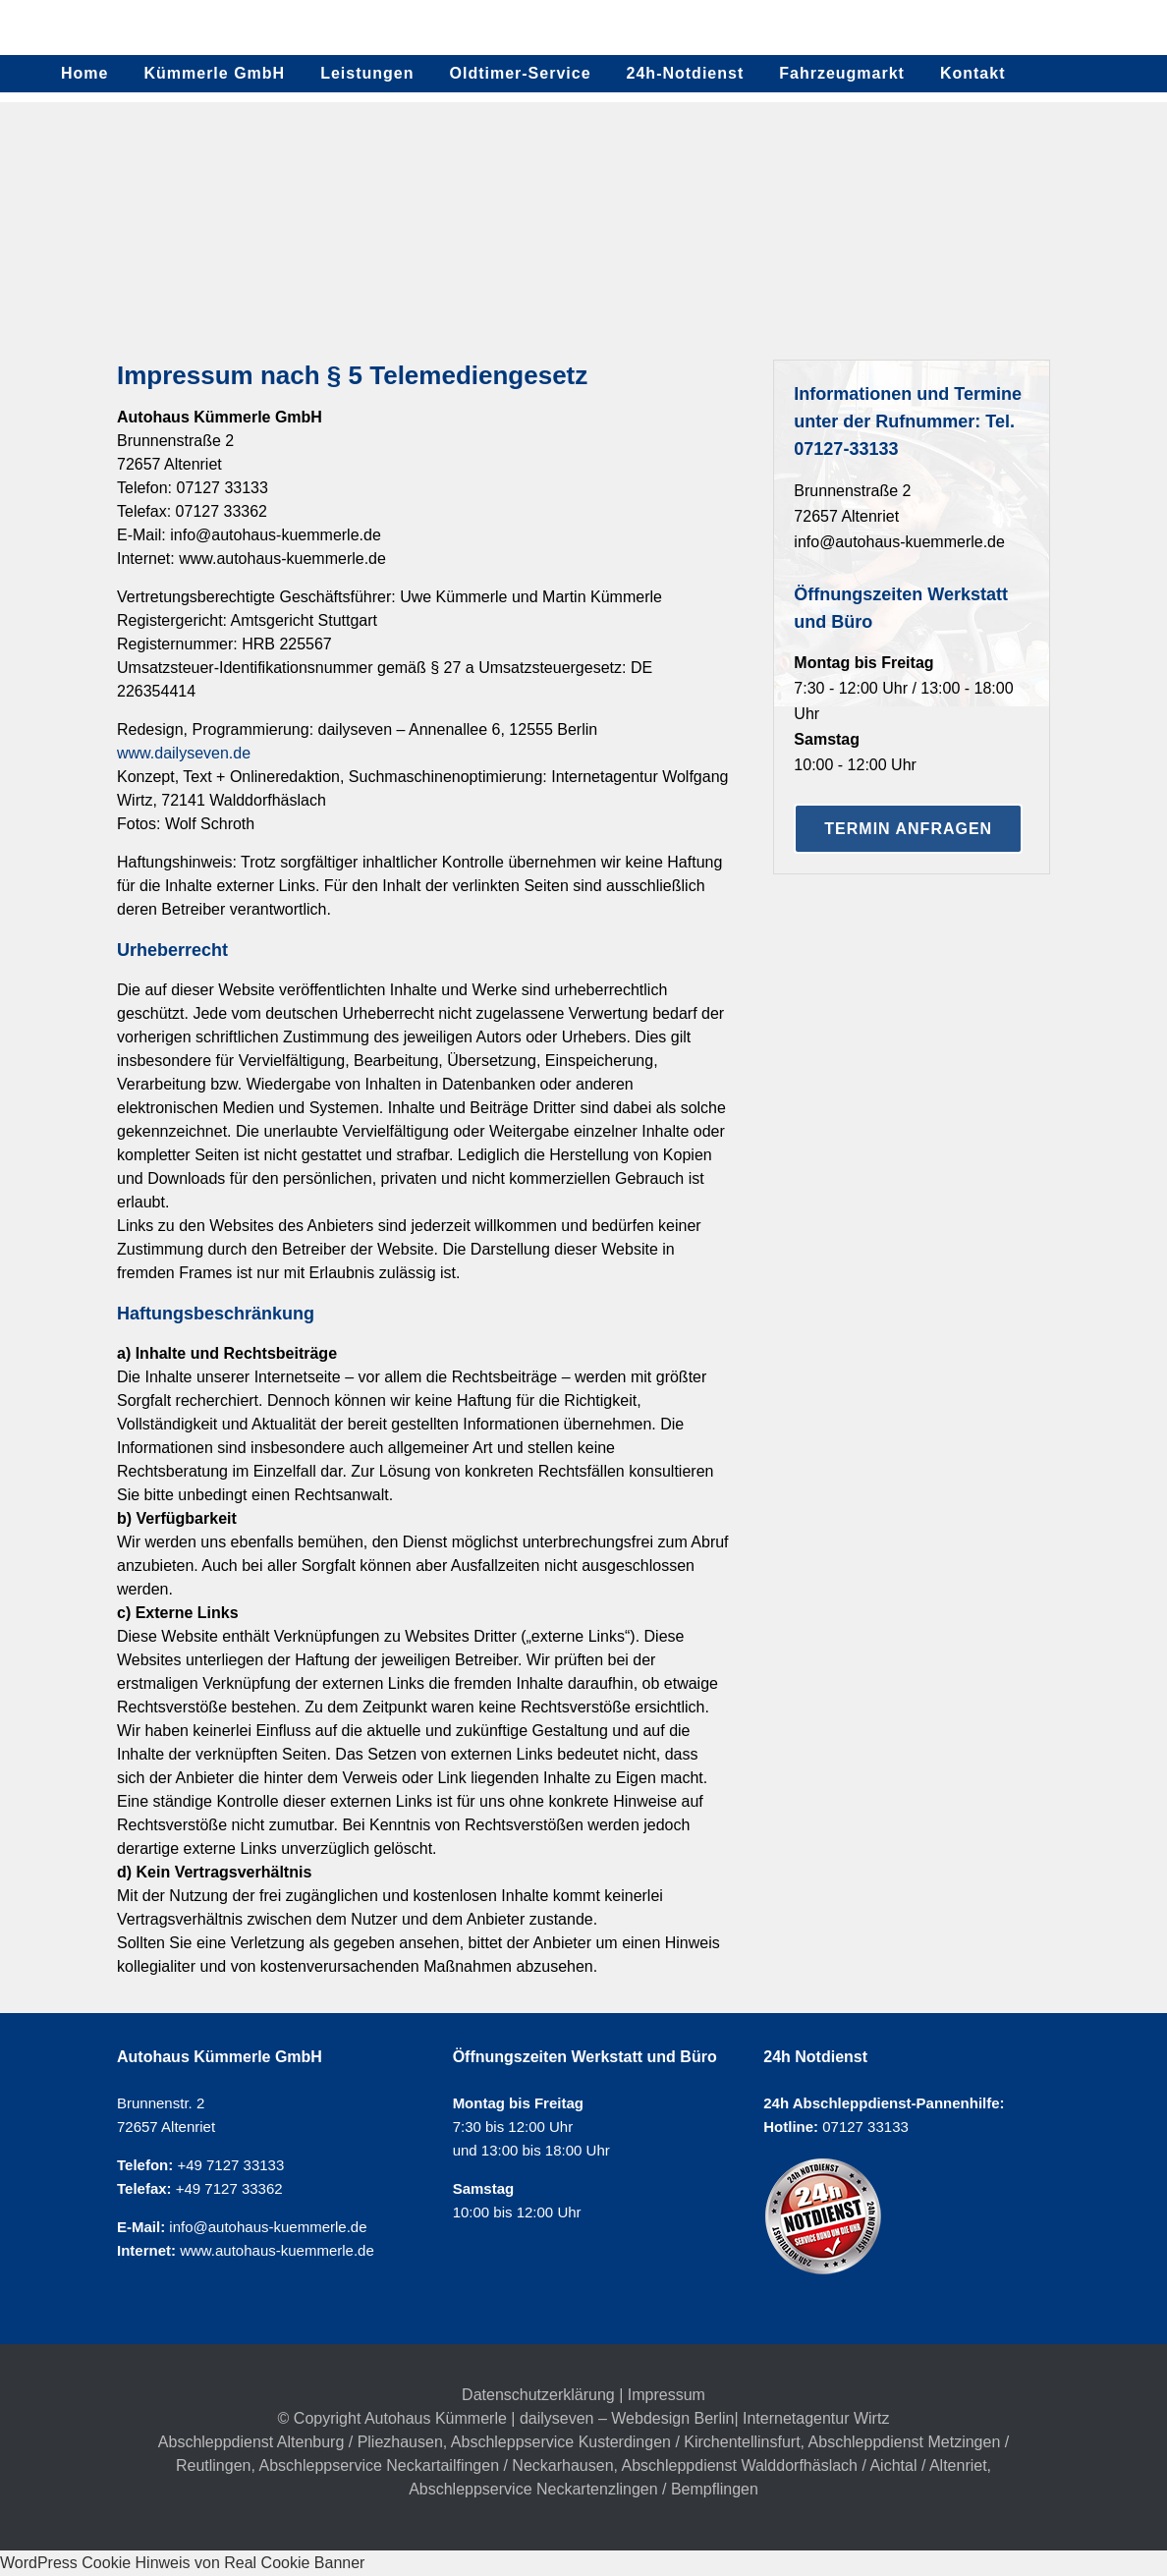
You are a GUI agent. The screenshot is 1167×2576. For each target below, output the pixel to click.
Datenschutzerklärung (538, 2394)
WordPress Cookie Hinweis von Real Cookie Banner (182, 2562)
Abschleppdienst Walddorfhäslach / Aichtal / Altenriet (804, 2465)
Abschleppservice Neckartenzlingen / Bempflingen (583, 2489)
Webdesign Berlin (672, 2418)
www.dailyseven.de (183, 753)
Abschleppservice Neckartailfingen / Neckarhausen (435, 2465)
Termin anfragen (908, 828)
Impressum (666, 2394)
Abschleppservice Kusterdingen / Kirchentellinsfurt (626, 2442)
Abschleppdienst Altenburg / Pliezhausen (300, 2442)
